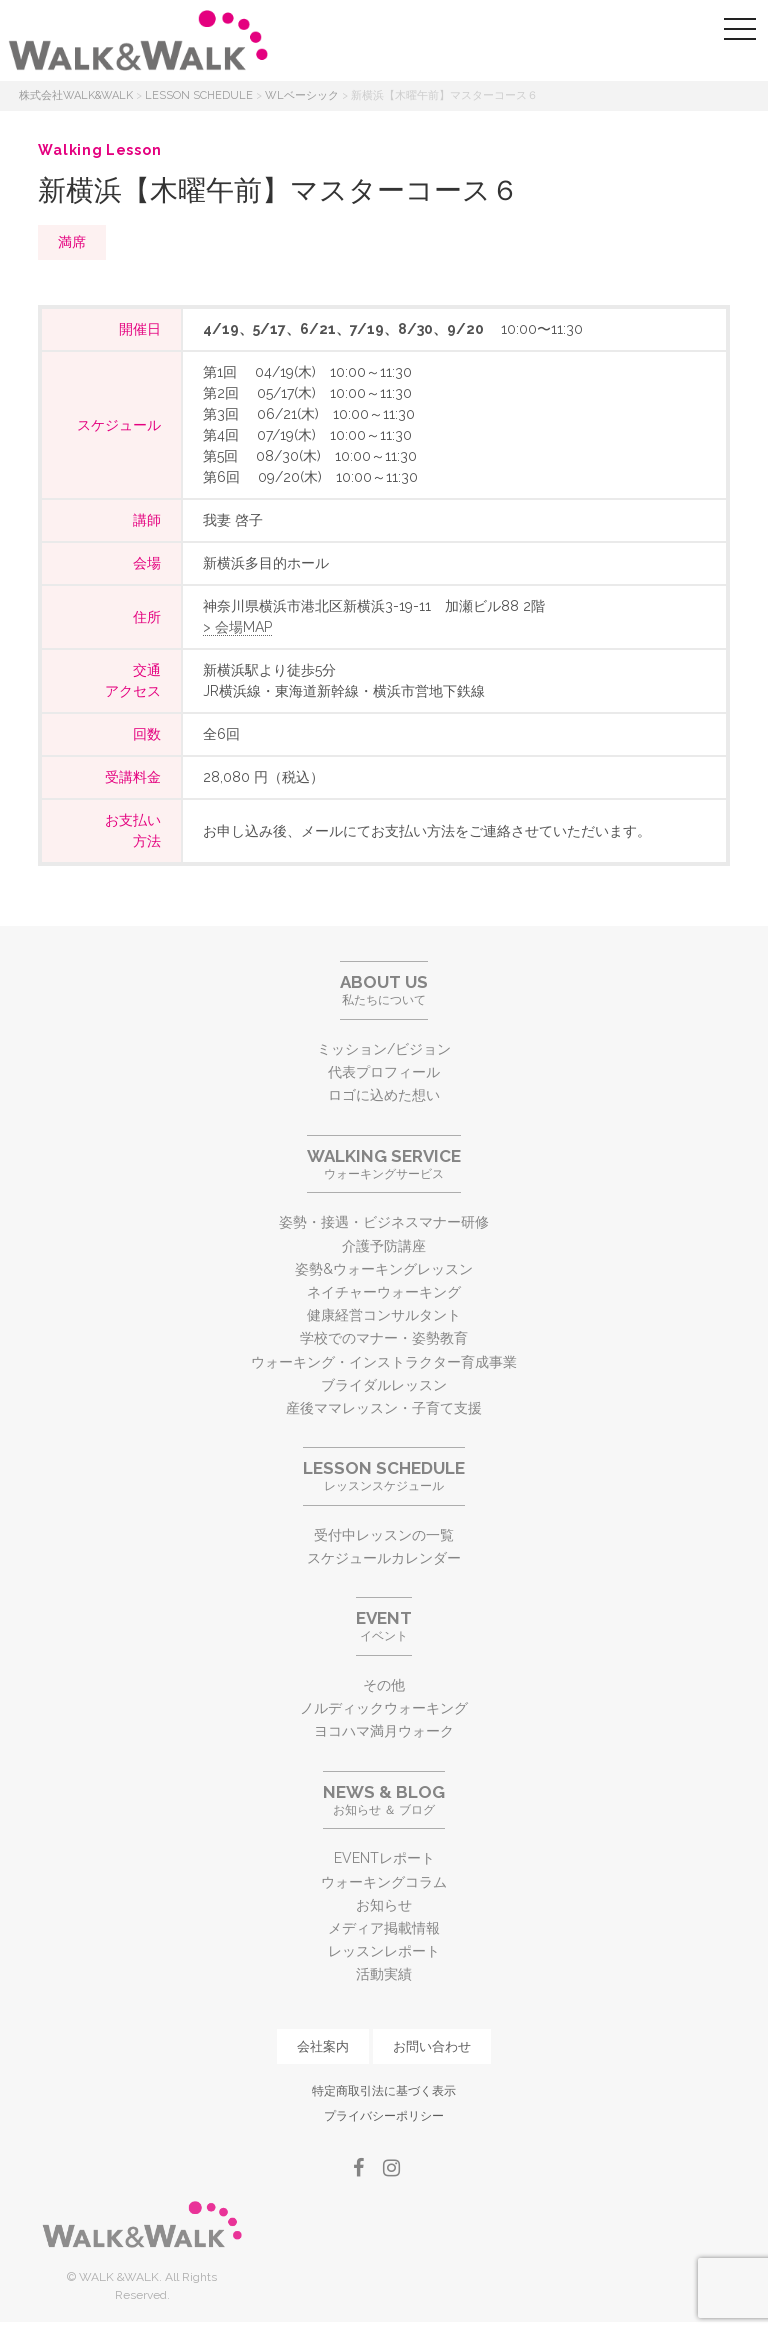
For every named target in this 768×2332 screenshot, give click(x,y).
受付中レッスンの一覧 (384, 1535)
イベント (384, 1625)
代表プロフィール (384, 1072)
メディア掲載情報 (384, 1928)
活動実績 (384, 1974)
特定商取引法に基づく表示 (384, 2091)
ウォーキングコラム (384, 1882)
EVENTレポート (384, 1858)
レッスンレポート (384, 1951)
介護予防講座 (384, 1246)
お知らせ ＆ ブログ (384, 1799)
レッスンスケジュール (384, 1475)
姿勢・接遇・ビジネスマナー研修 (384, 1222)
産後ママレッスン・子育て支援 (384, 1408)
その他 (384, 1685)
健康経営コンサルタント (384, 1315)
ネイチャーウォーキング (384, 1292)
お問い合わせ (432, 2046)
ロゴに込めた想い (384, 1095)
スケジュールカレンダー (384, 1558)
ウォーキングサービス (384, 1163)
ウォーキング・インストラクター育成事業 (384, 1362)
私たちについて (384, 989)
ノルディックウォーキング (384, 1708)
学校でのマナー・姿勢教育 (384, 1338)
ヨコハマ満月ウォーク (384, 1731)
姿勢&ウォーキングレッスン (384, 1269)
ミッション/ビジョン (384, 1049)
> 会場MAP (237, 627)
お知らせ (384, 1905)
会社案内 (323, 2046)
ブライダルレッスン (384, 1385)
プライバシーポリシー (384, 2116)
